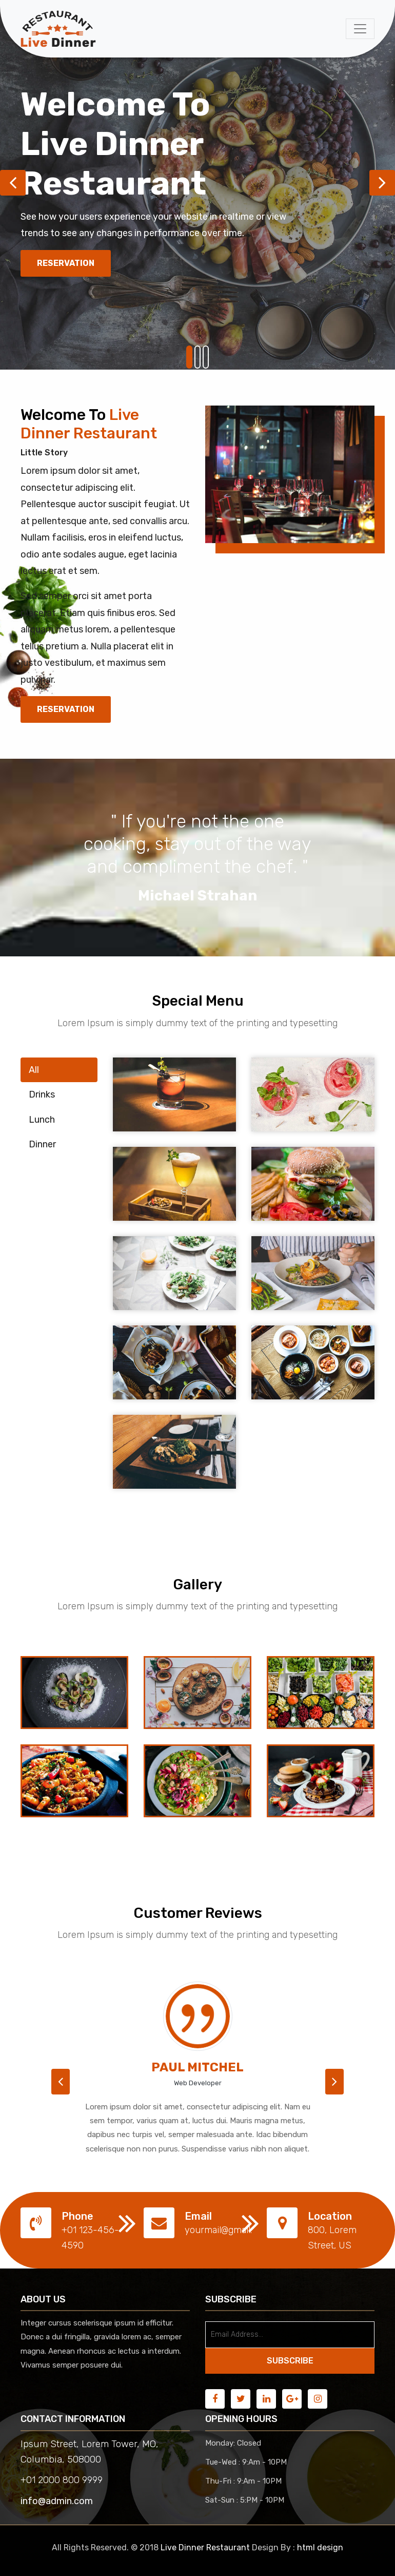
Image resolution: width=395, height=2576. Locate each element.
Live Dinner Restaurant (205, 2547)
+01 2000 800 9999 (62, 2480)
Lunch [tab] (42, 1119)
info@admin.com (57, 2501)
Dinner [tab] (42, 1144)
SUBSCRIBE (290, 2361)
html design (320, 2547)
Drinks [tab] (42, 1094)
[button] (60, 2081)
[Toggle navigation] (360, 28)
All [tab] (34, 1069)
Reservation (65, 263)
